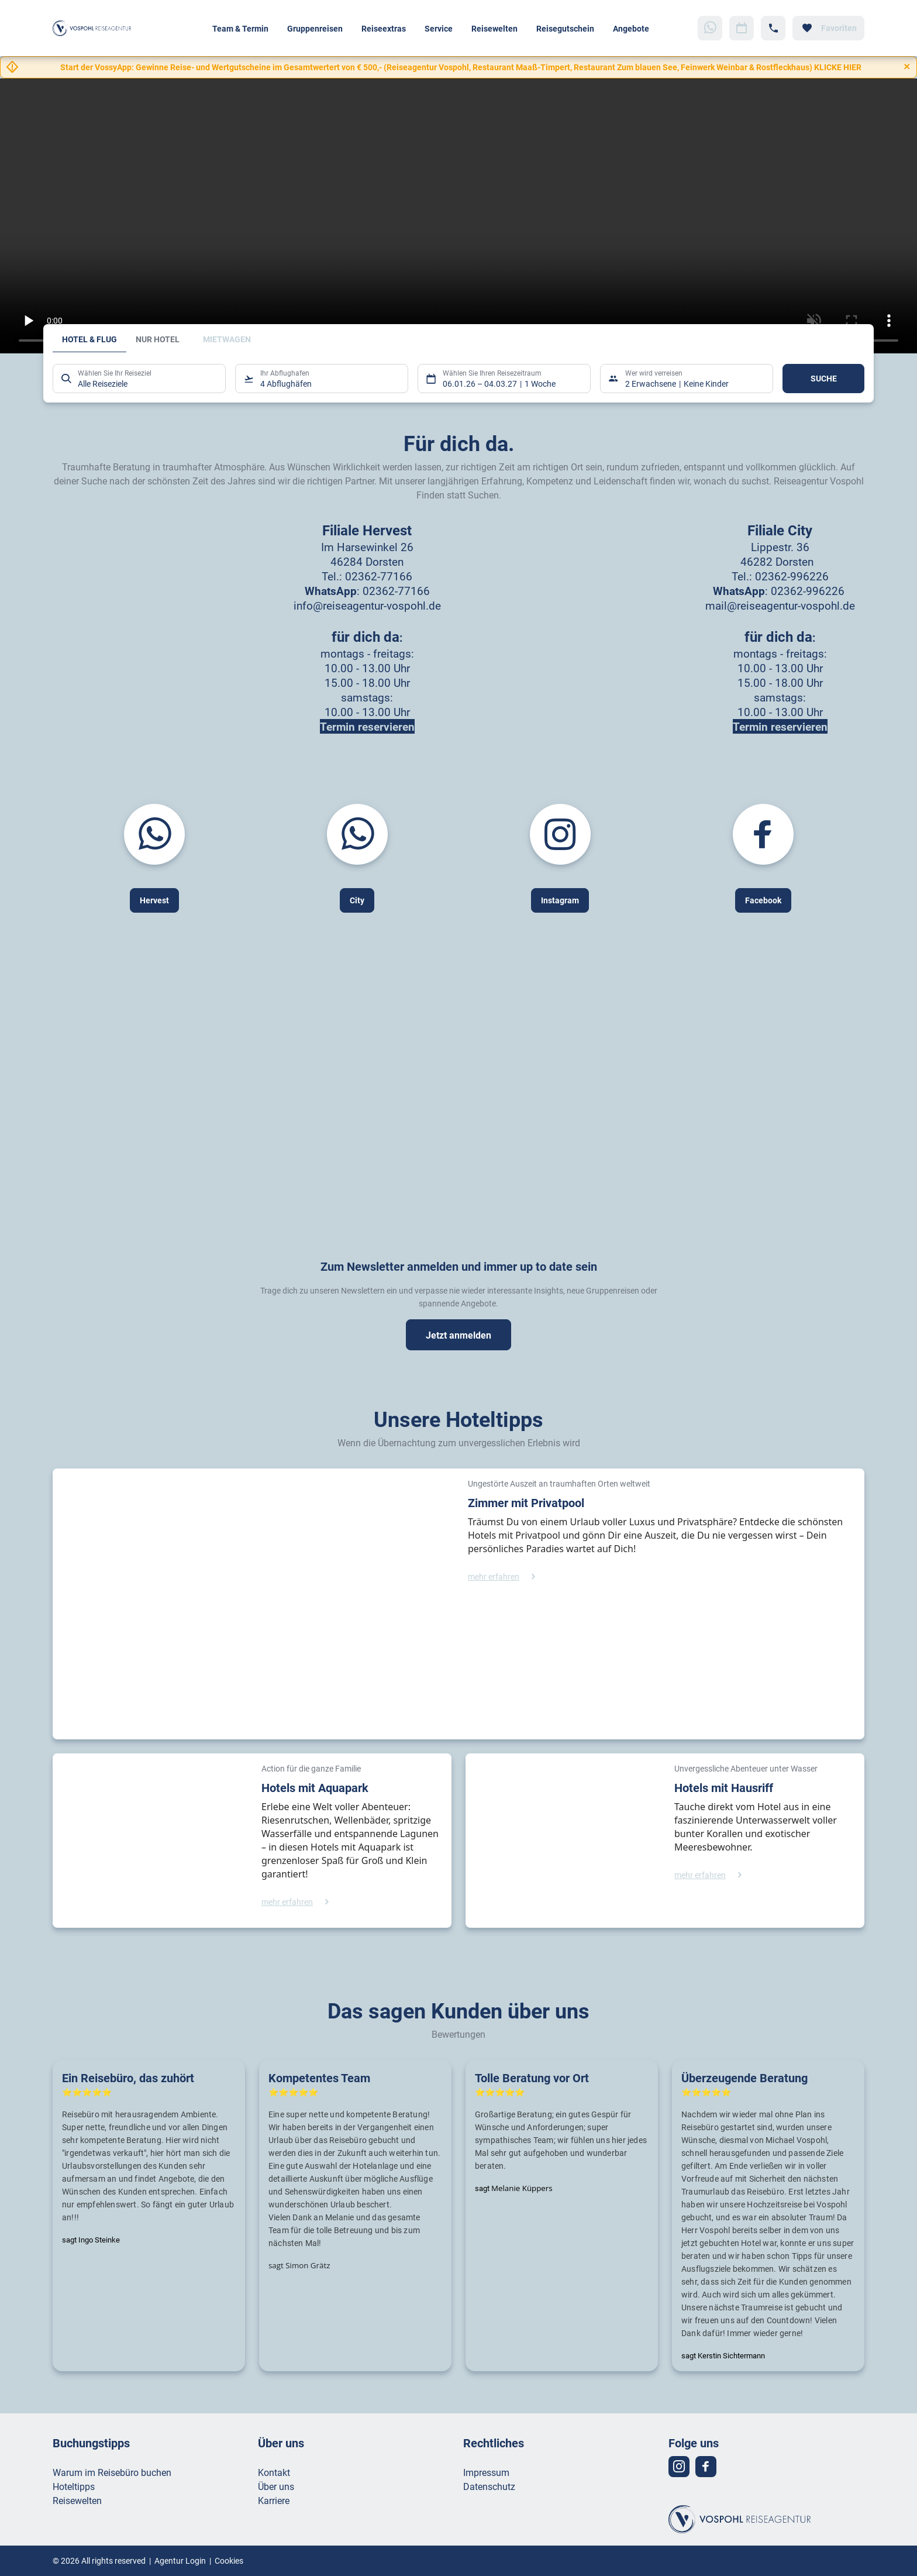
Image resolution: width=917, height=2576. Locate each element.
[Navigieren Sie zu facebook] (705, 2466)
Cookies (229, 2560)
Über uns (276, 2486)
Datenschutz (489, 2486)
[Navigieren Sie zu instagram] (679, 2466)
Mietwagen (227, 339)
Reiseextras (383, 28)
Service (439, 28)
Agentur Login (180, 2560)
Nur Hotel (158, 339)
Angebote (631, 28)
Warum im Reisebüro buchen (112, 2472)
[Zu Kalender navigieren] (741, 28)
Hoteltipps (74, 2486)
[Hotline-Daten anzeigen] (773, 28)
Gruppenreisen (315, 28)
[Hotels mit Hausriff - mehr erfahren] (710, 1874)
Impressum (486, 2472)
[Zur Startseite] (95, 28)
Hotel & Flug (89, 339)
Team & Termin (240, 28)
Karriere (273, 2500)
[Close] (907, 67)
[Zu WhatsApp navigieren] (710, 28)
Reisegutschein (565, 28)
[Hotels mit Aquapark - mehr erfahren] (297, 1901)
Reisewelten (494, 28)
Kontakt (274, 2472)
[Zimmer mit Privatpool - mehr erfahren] (504, 1576)
